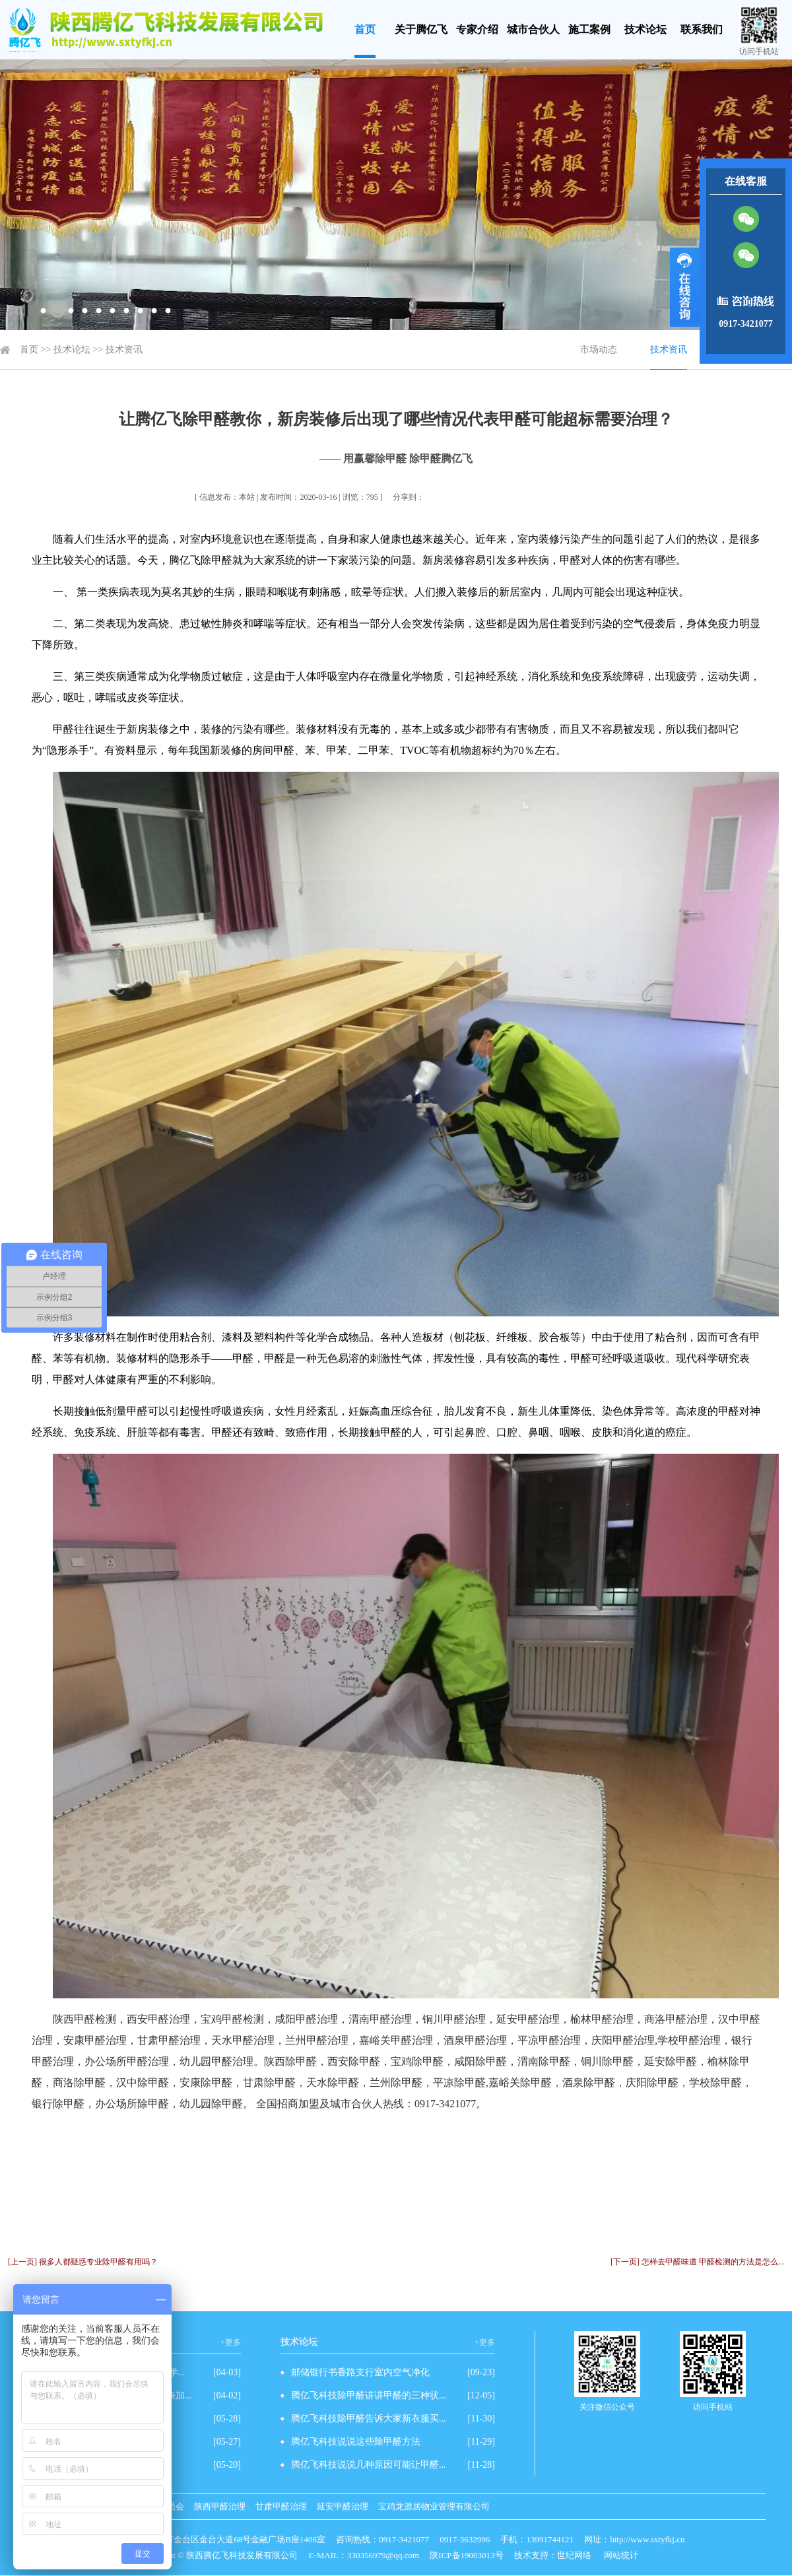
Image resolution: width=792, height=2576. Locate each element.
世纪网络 (574, 2555)
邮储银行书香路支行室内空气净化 (360, 2372)
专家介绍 (477, 29)
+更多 (230, 2342)
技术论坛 (645, 29)
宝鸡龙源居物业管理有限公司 (434, 2506)
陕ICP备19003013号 (466, 2555)
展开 (685, 287)
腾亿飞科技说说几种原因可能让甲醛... (368, 2465)
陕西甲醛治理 (220, 2506)
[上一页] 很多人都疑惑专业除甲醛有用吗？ (83, 2261)
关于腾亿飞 (421, 29)
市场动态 (598, 350)
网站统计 (621, 2555)
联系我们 (701, 29)
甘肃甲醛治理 (281, 2506)
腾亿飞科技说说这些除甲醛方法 (355, 2442)
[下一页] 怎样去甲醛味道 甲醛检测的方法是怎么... (697, 2261)
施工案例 (589, 29)
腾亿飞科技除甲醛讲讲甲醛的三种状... (368, 2395)
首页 (365, 29)
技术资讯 (124, 350)
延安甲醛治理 (342, 2506)
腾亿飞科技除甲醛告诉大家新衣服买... (368, 2418)
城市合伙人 (533, 29)
